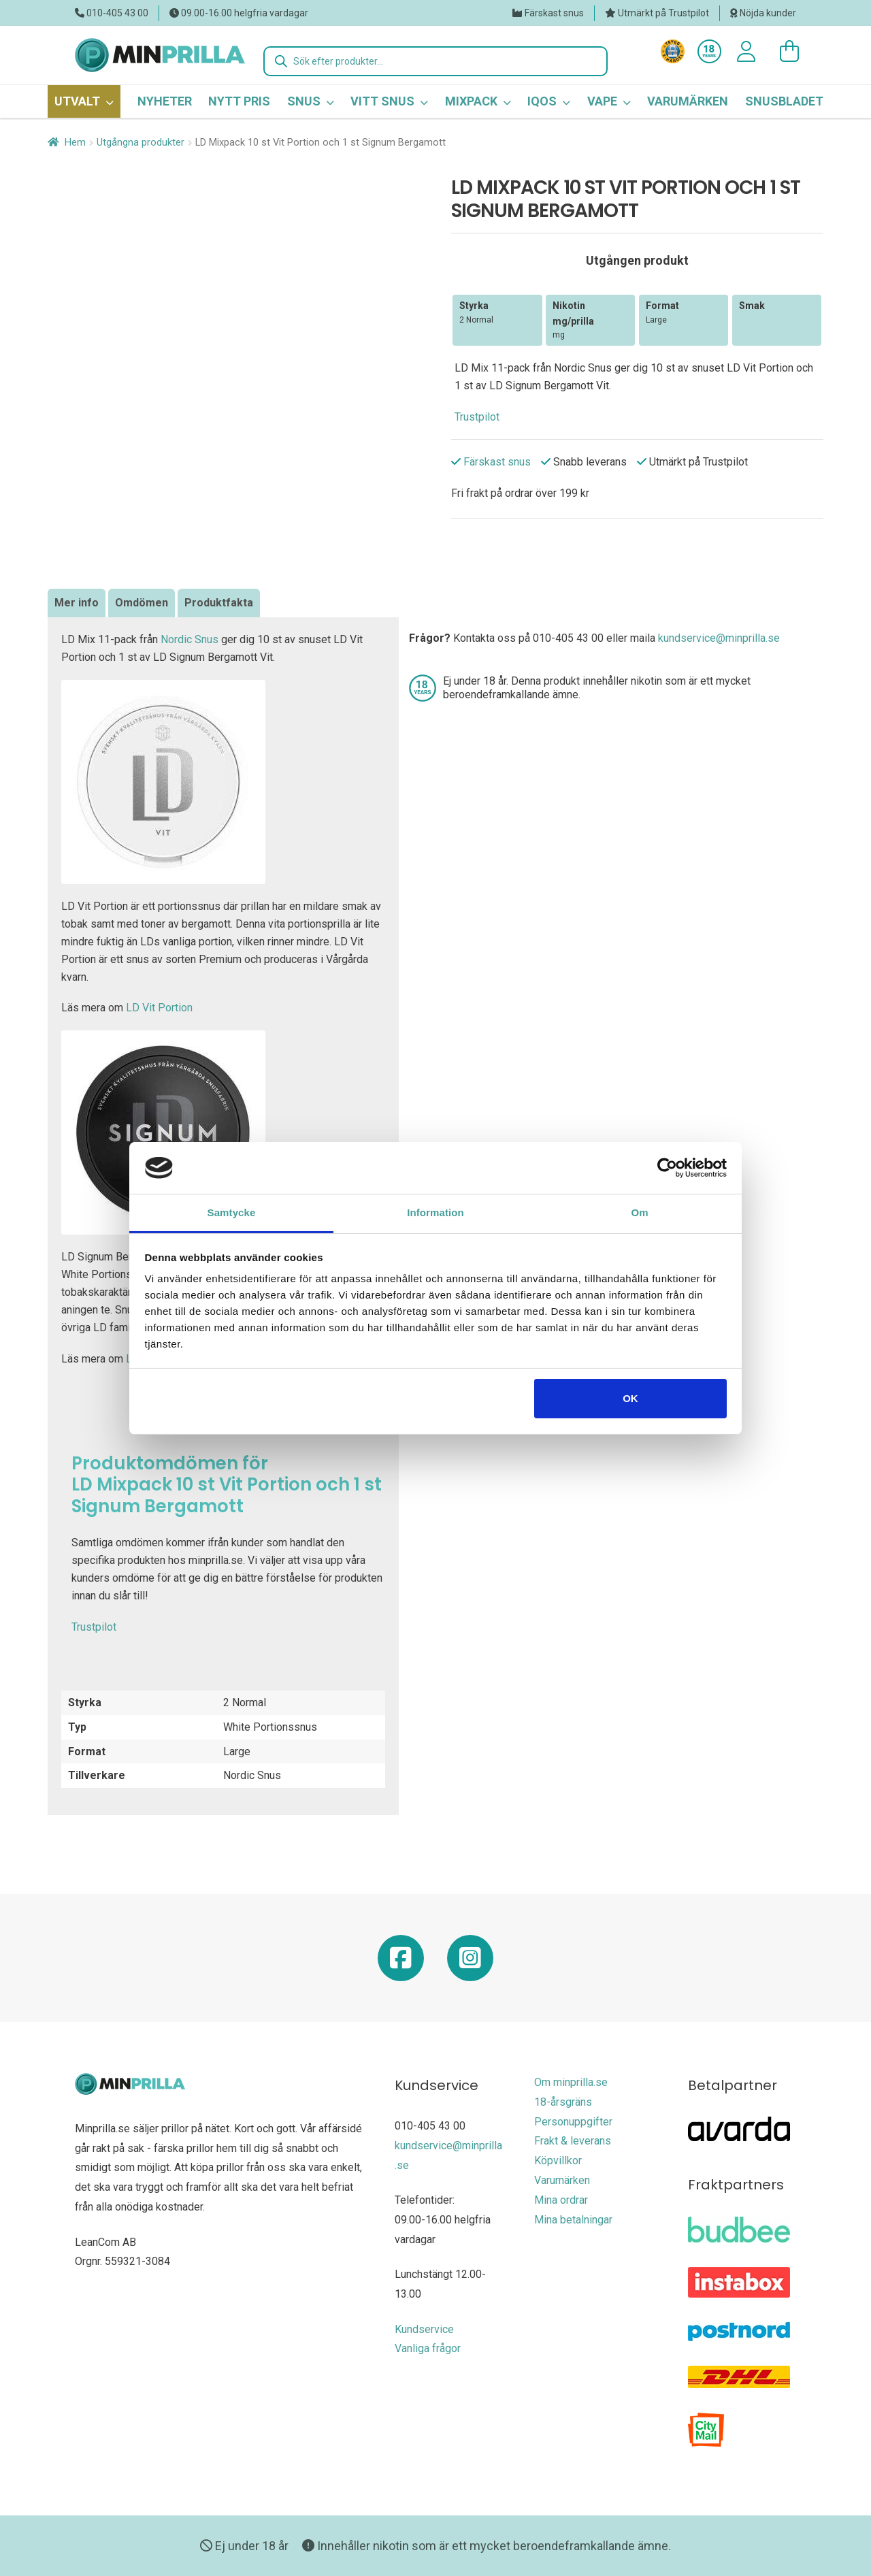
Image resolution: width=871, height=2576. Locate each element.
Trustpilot (477, 416)
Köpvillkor (558, 2160)
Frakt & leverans (572, 2140)
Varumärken (687, 101)
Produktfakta (218, 602)
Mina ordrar (561, 2200)
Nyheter (164, 101)
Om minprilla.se (571, 2082)
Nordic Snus (189, 639)
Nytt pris (239, 101)
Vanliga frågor (428, 2348)
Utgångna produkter (140, 142)
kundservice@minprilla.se (719, 638)
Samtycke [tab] (232, 1212)
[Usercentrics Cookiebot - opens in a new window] (667, 1168)
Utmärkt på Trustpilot (663, 12)
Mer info (76, 602)
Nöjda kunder (768, 12)
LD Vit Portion (159, 1007)
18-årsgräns (563, 2102)
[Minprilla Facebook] (400, 1963)
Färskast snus (554, 12)
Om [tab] (639, 1212)
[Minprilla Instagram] (470, 1963)
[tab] (76, 603)
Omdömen (141, 602)
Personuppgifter (573, 2121)
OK (630, 1398)
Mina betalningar (573, 2219)
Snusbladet (784, 101)
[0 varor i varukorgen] (783, 51)
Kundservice (424, 2329)
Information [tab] (435, 1212)
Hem (75, 142)
